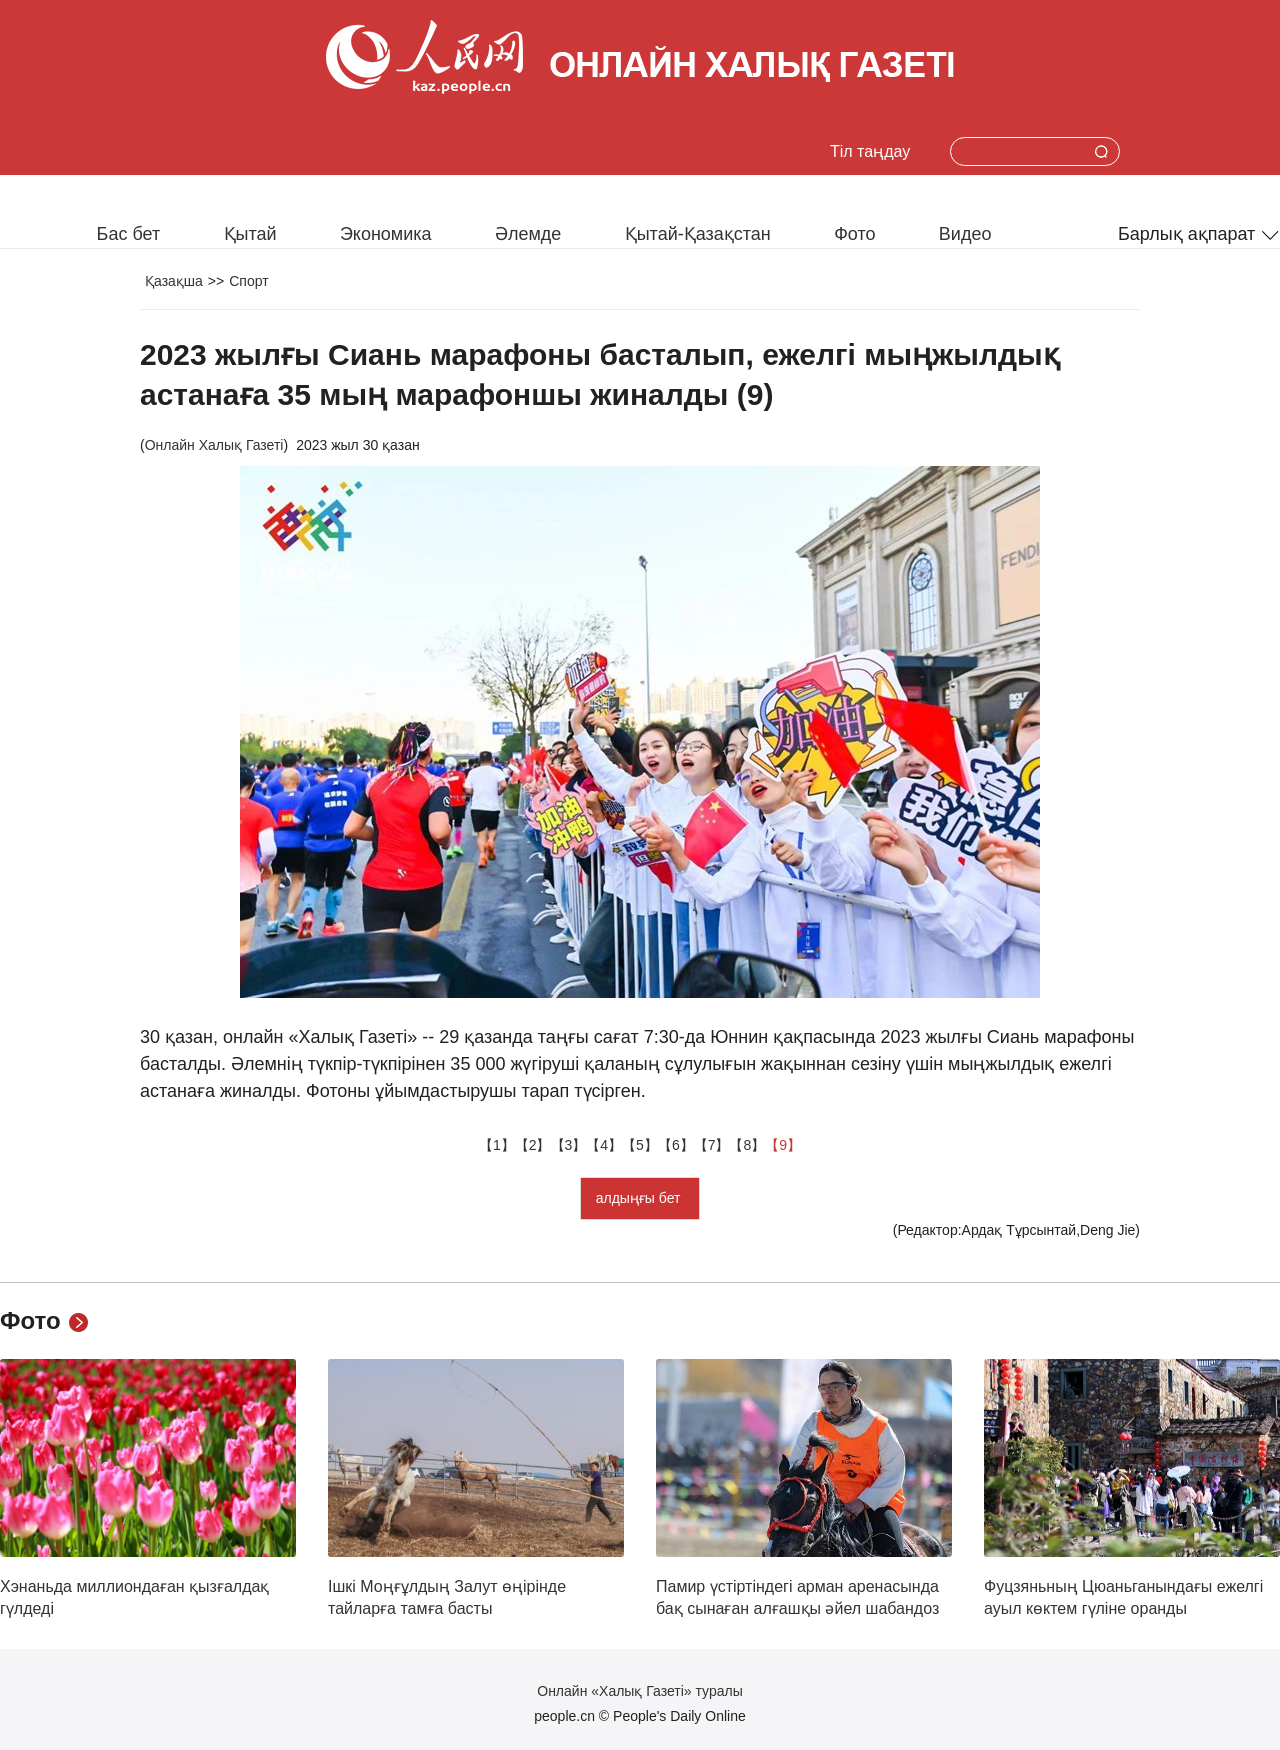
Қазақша (174, 281)
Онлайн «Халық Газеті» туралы (639, 1691)
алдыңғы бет (640, 1198)
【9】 (783, 1145)
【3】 (569, 1145)
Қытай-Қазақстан (698, 234)
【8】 (747, 1145)
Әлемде (528, 234)
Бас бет (129, 234)
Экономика (386, 234)
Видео (965, 234)
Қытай (250, 234)
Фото (854, 234)
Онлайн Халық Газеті (214, 445)
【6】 (676, 1145)
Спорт (248, 281)
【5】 (640, 1145)
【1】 (497, 1145)
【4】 (604, 1145)
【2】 (533, 1145)
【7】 (712, 1145)
